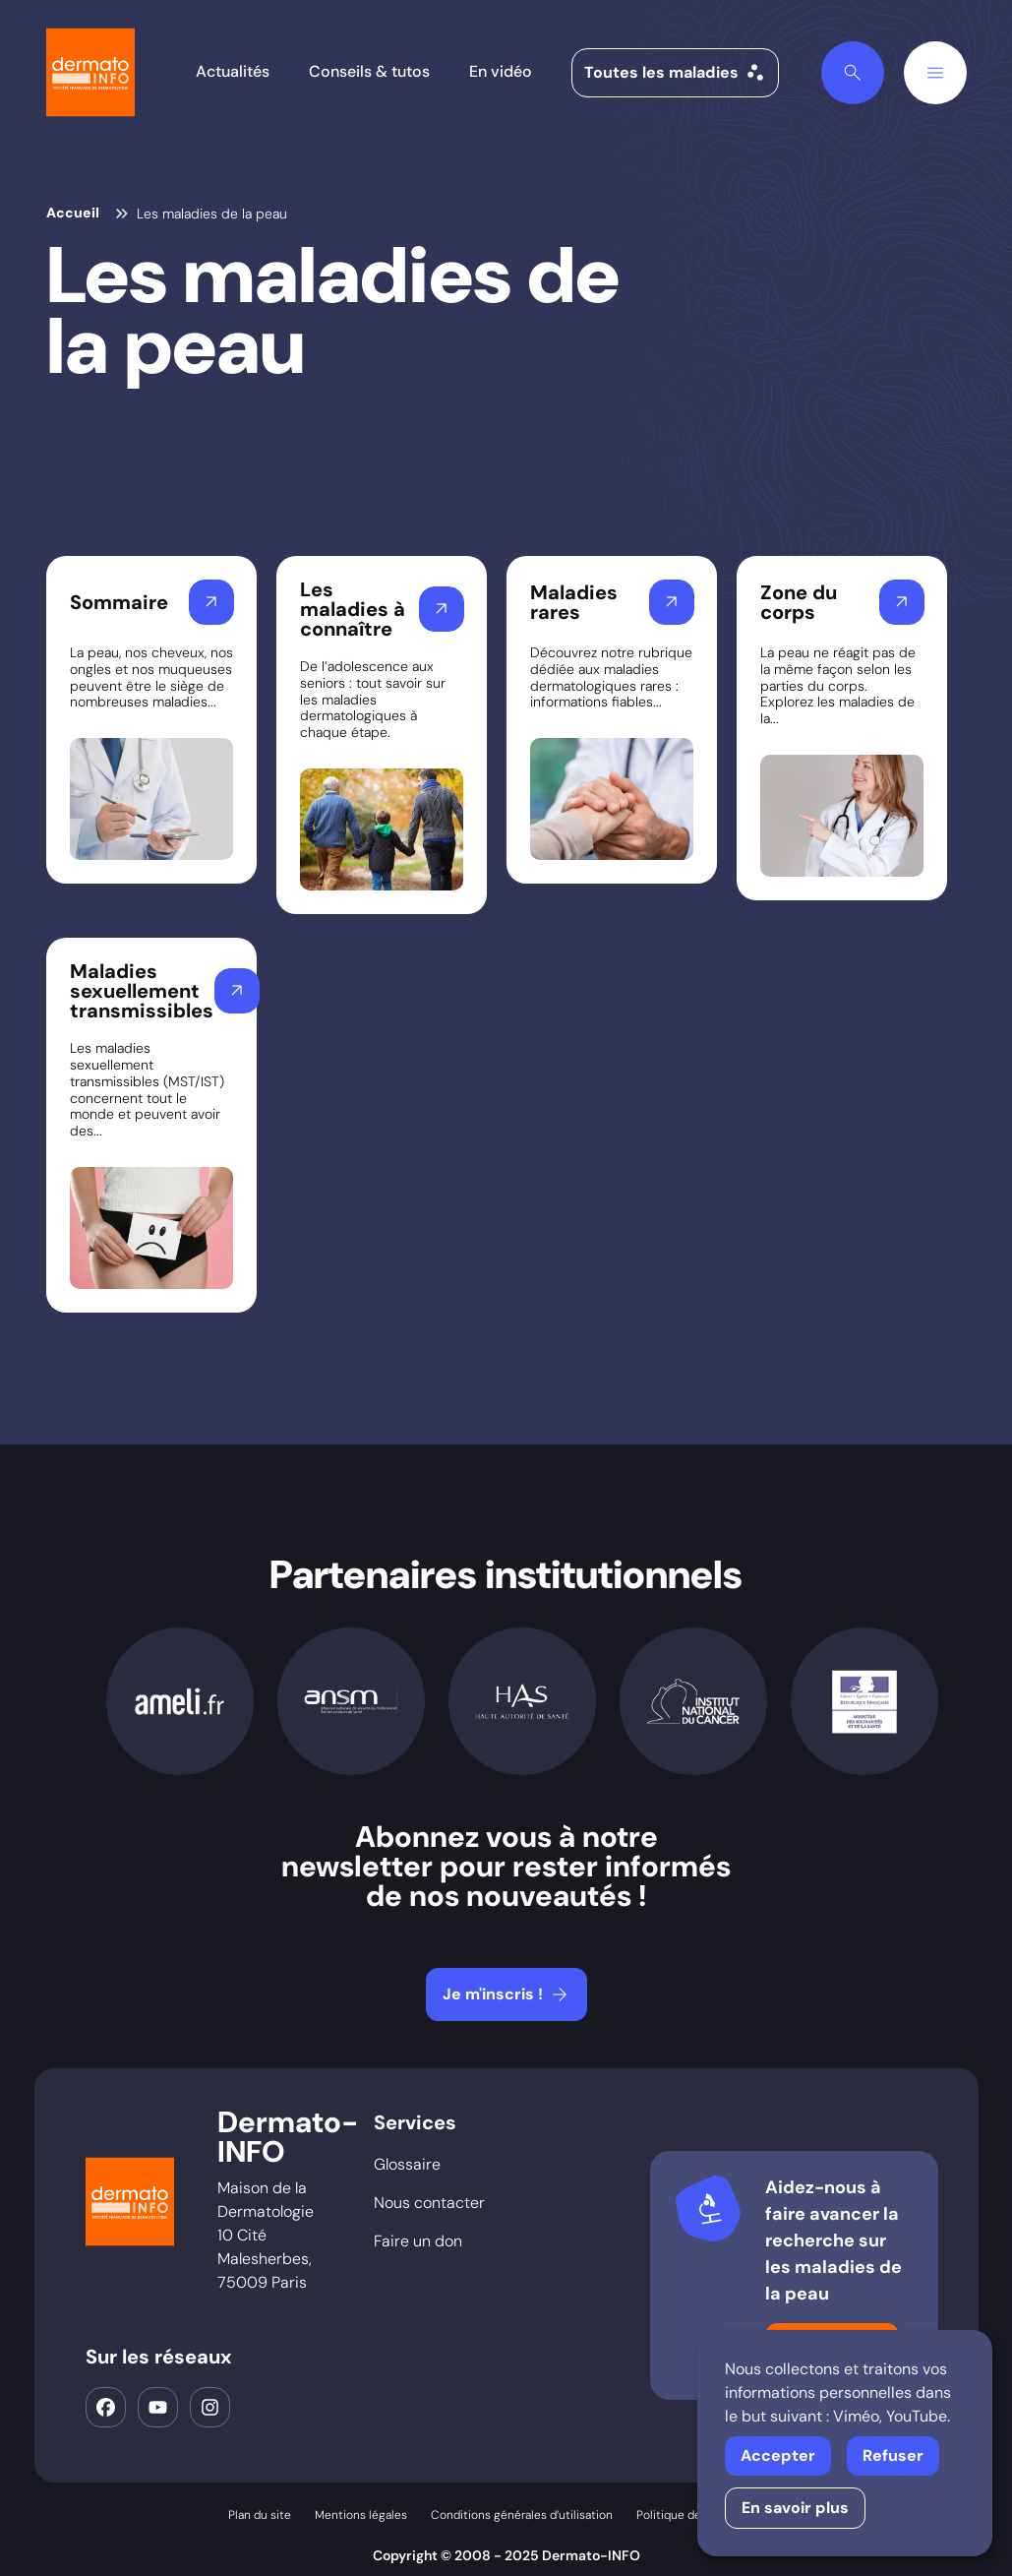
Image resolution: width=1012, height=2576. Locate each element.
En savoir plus (795, 2507)
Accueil (72, 212)
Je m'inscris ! (507, 1994)
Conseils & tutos (369, 71)
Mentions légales (361, 2515)
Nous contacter (429, 2202)
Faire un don (418, 2241)
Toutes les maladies (675, 73)
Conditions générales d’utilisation (522, 2515)
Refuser (893, 2455)
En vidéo (500, 71)
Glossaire (407, 2164)
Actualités (232, 71)
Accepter (778, 2455)
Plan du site (259, 2515)
